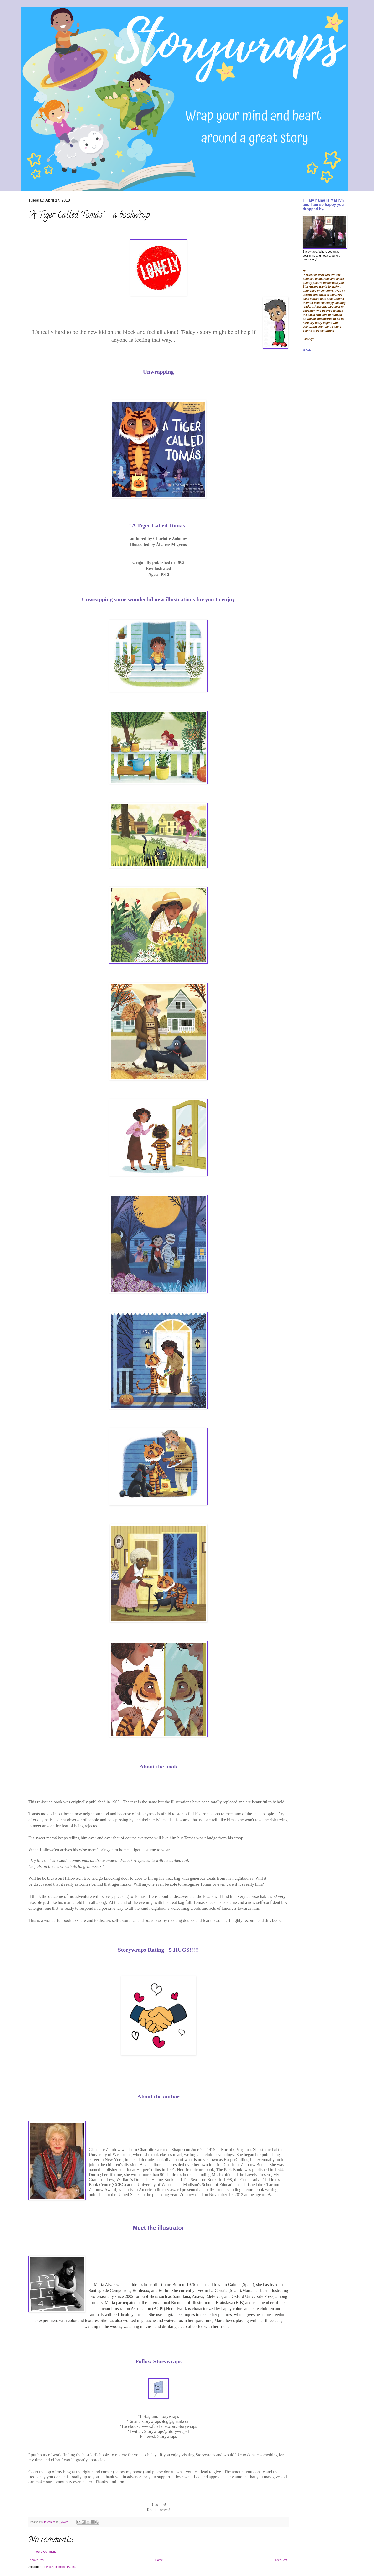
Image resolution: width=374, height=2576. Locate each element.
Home (159, 2560)
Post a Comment (45, 2551)
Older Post (280, 2560)
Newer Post (37, 2560)
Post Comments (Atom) (61, 2567)
